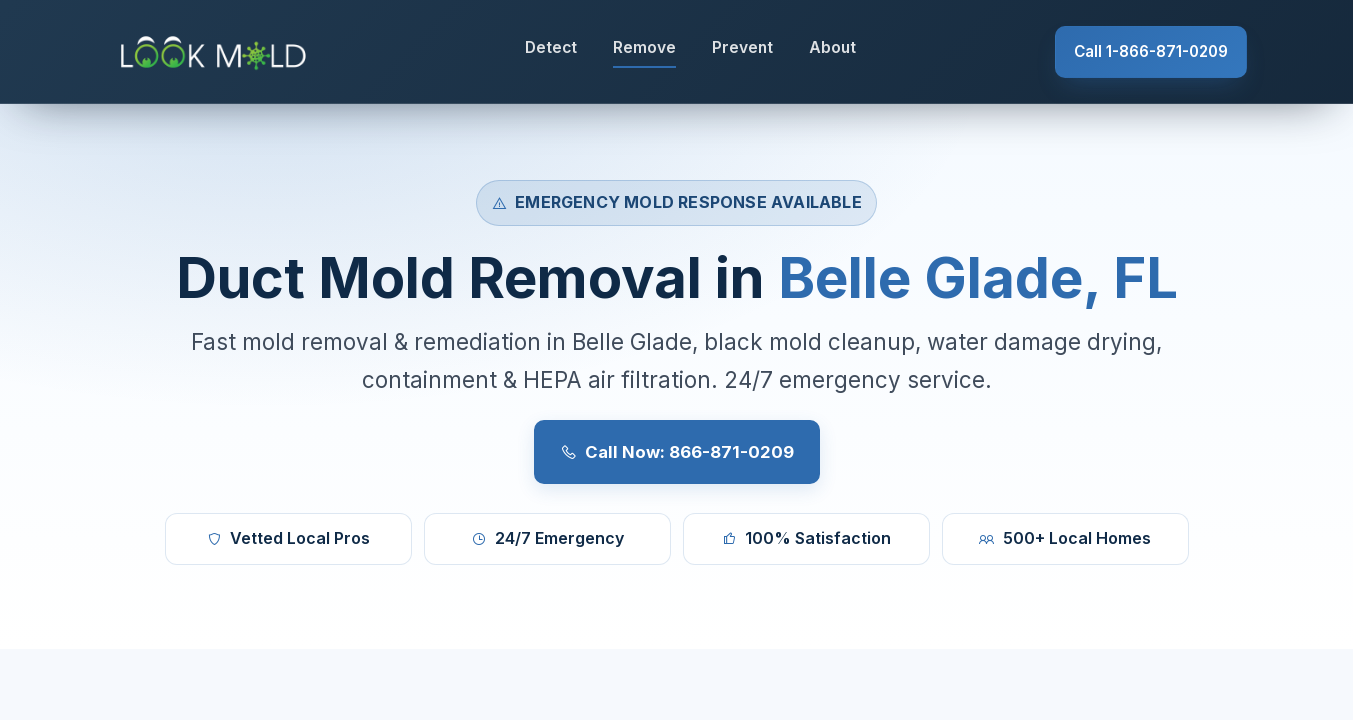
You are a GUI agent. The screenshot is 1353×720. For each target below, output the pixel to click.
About (832, 47)
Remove (644, 47)
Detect (551, 47)
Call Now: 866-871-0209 (677, 452)
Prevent (742, 47)
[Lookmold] (217, 51)
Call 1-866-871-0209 (1151, 51)
